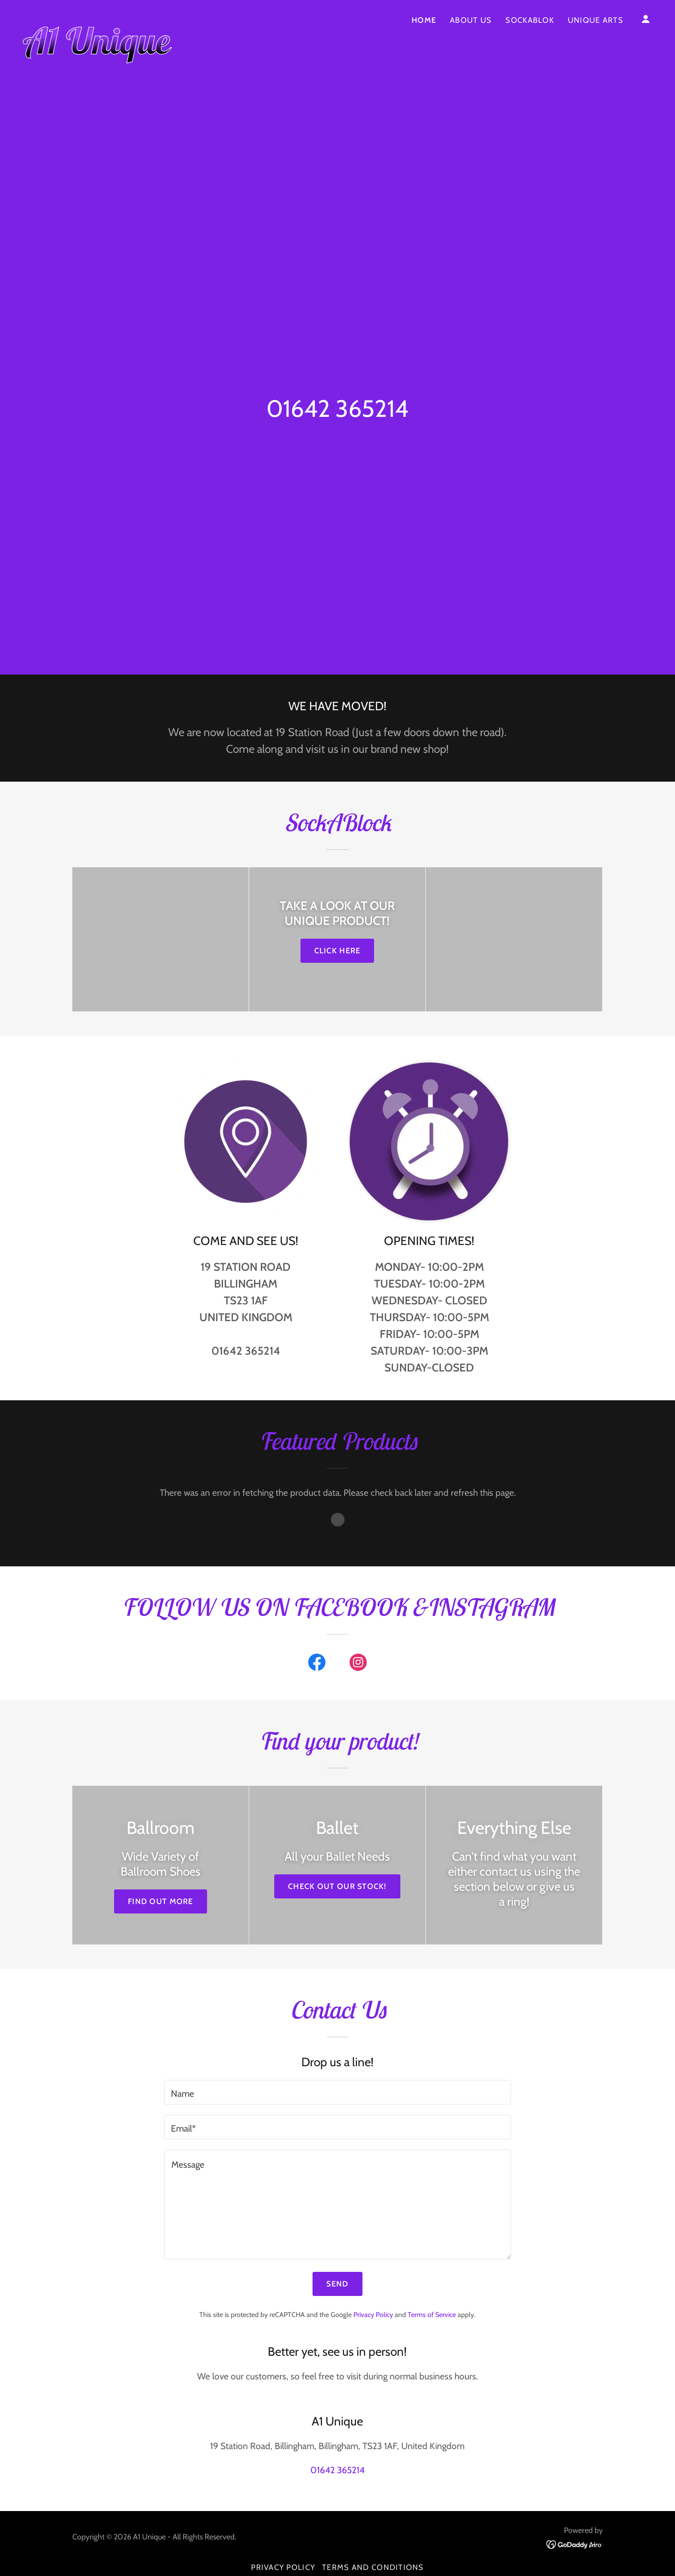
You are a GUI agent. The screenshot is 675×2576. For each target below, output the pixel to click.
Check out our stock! (337, 1886)
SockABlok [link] (529, 20)
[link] (97, 17)
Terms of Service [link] (432, 2315)
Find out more (160, 1901)
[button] (645, 19)
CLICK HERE (337, 950)
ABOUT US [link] (471, 20)
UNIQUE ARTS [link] (595, 20)
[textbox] (337, 2092)
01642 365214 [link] (337, 408)
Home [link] (424, 20)
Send (337, 2284)
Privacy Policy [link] (373, 2315)
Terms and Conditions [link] (373, 2567)
